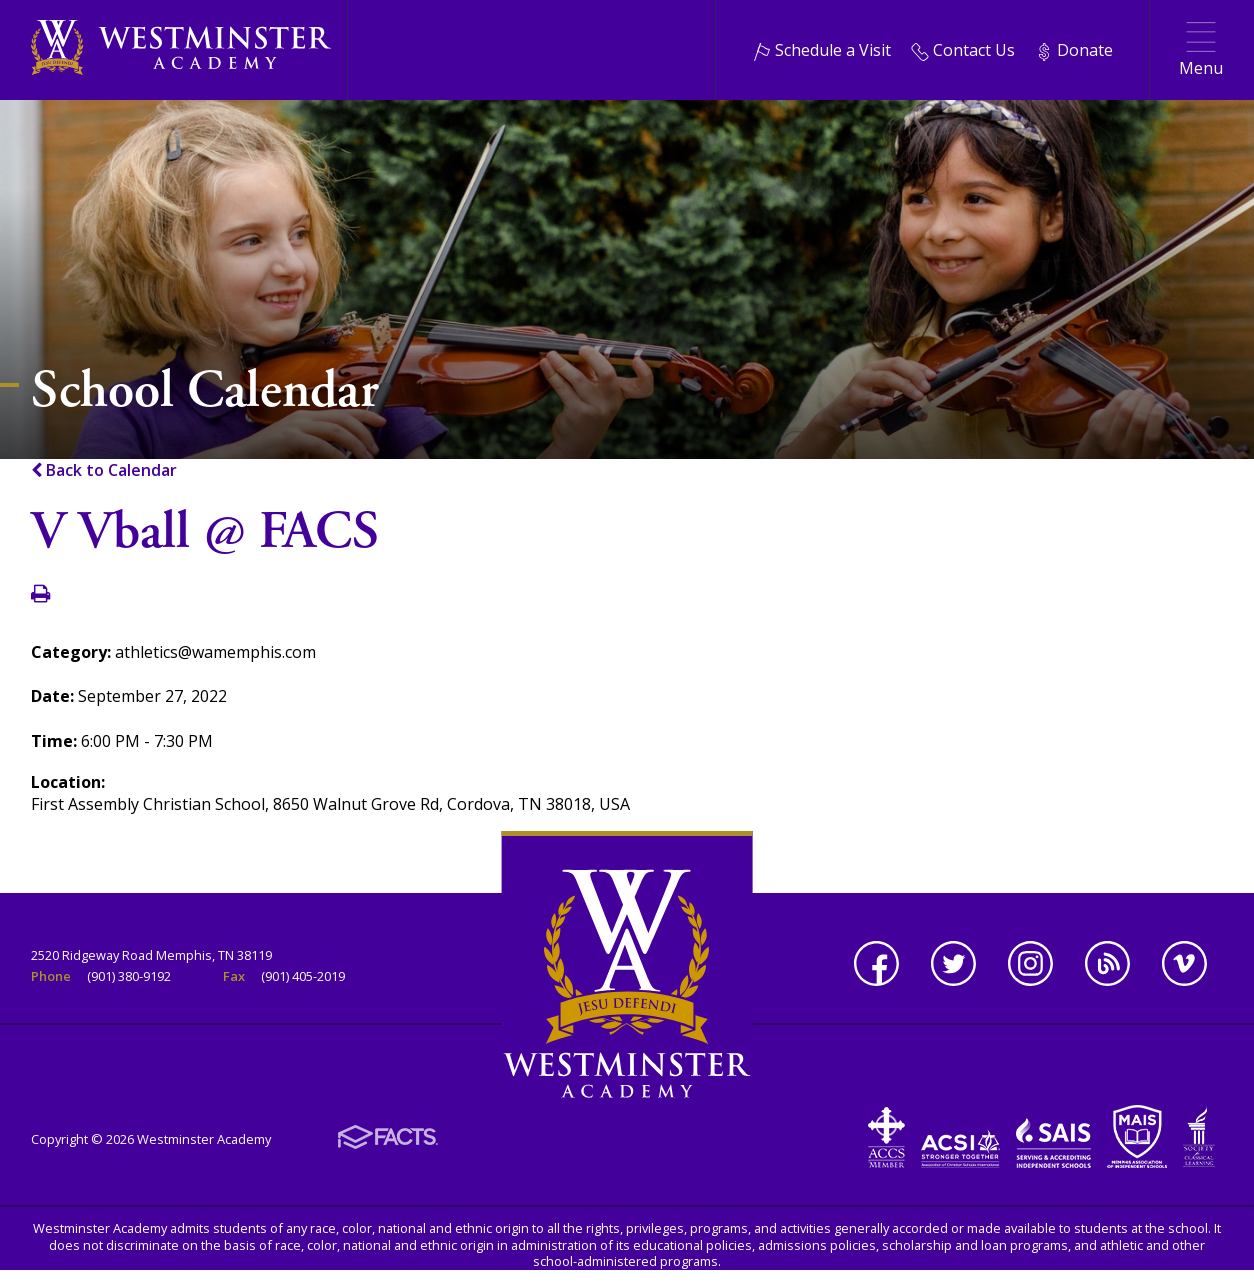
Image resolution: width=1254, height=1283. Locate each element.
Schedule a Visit (822, 50)
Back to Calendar (104, 470)
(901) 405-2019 (303, 976)
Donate (1074, 50)
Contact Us (963, 50)
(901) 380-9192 (129, 976)
